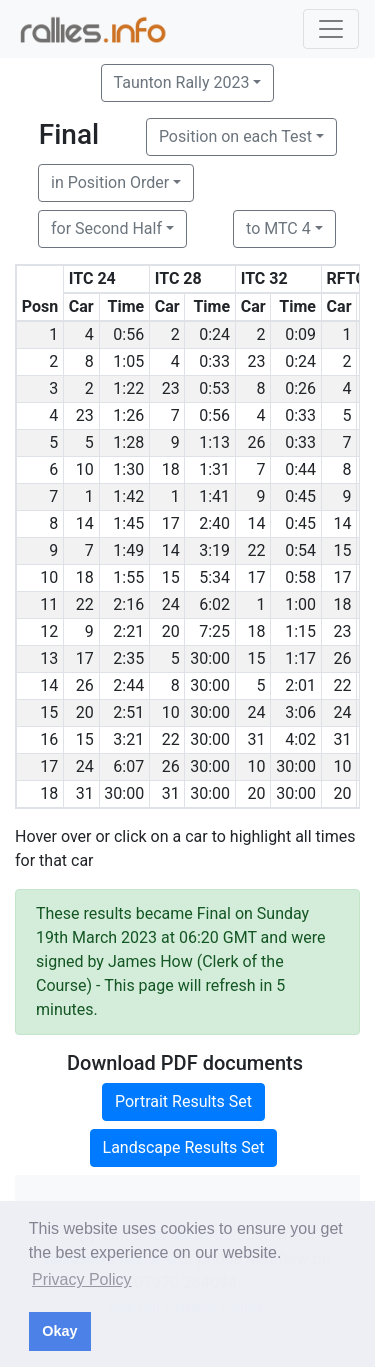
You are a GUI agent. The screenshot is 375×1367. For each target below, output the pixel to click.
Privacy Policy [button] (82, 1279)
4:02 (300, 739)
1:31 (214, 469)
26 (257, 442)
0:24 (214, 334)
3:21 (128, 739)
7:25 (214, 631)
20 (171, 631)
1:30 (128, 469)
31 (257, 739)
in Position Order (110, 182)
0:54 (300, 550)
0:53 (214, 388)
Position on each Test (235, 136)
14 (85, 523)
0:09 (300, 334)
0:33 (214, 361)
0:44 (300, 469)
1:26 (128, 415)
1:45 (128, 523)
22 (257, 550)
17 (171, 523)
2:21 (128, 631)
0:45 (300, 496)
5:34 (214, 577)
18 (171, 469)
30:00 (210, 658)
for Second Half (106, 228)
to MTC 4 (278, 228)
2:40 (214, 523)
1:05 (128, 361)
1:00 (300, 604)
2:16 (128, 604)
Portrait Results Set (183, 1101)
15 (343, 550)
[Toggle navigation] (331, 29)
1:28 (128, 442)
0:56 (128, 334)
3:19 (214, 550)
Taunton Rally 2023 (182, 82)
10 (85, 469)
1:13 (214, 442)
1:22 (128, 388)
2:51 (128, 712)
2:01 (300, 685)
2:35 (128, 658)
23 (257, 361)
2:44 (128, 685)
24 (171, 604)
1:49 (128, 550)
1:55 (128, 577)
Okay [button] (59, 1331)
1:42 (128, 496)
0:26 (300, 388)
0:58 (300, 577)
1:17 (300, 658)
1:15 (300, 631)
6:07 (128, 766)
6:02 (214, 604)
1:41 (214, 496)
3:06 (300, 712)
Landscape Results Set (184, 1147)
